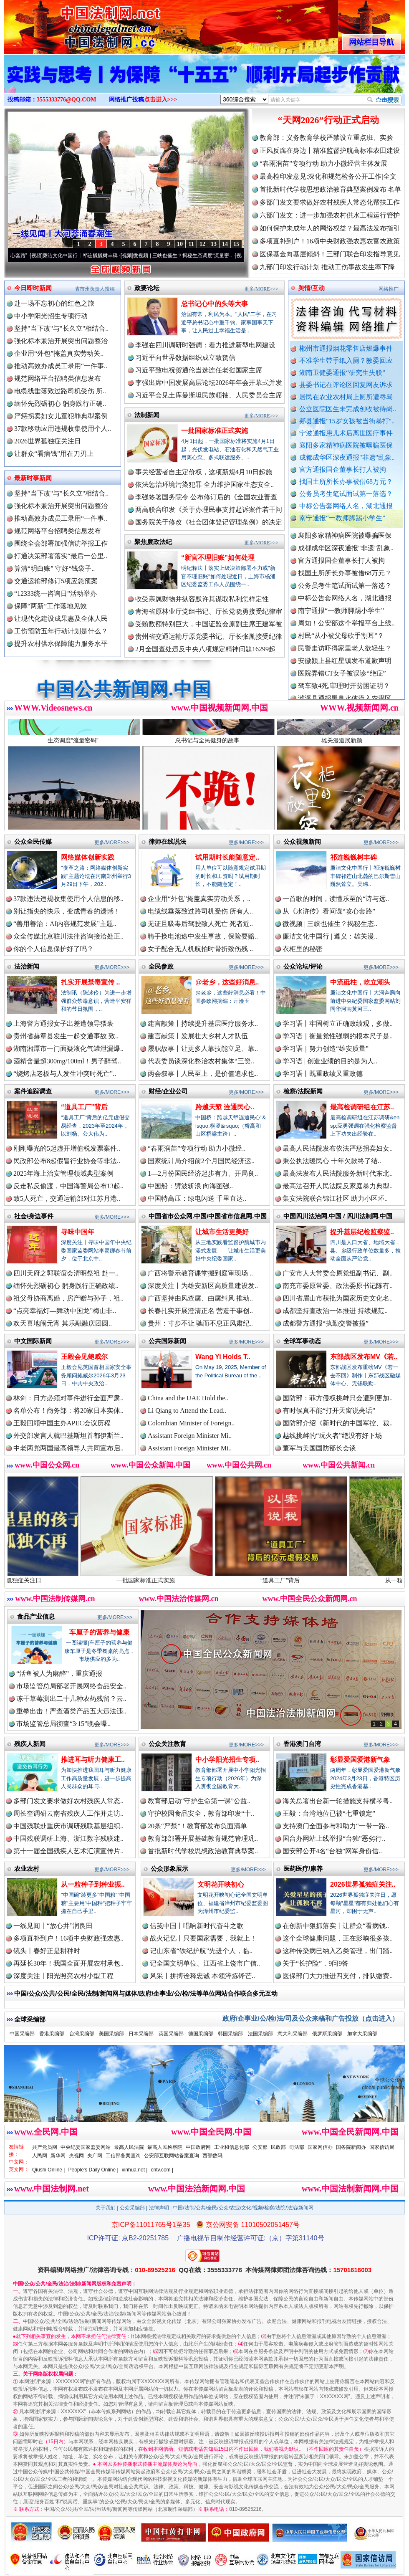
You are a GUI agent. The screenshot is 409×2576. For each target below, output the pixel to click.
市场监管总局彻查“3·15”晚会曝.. (63, 1723)
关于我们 (106, 2208)
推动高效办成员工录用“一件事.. (60, 365)
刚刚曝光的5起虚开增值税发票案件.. (66, 1148)
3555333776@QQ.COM (66, 99)
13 (214, 244)
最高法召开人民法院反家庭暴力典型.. (338, 1185)
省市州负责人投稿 (95, 289)
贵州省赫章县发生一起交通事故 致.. (66, 1036)
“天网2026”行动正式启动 (328, 120)
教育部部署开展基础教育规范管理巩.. (203, 1838)
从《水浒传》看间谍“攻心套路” (329, 911)
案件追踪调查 (33, 1091)
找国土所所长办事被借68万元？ (346, 481)
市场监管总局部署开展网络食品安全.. (71, 1686)
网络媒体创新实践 (87, 857)
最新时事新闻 (33, 477)
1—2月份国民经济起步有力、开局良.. (203, 1173)
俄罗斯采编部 (327, 2034)
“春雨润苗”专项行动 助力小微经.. (196, 1148)
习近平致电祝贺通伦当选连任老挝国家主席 (198, 370)
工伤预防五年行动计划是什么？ (61, 631)
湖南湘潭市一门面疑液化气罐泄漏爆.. (68, 1048)
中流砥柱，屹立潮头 (360, 982)
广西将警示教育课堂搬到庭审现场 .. (200, 1273)
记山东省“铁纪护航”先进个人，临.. (201, 1950)
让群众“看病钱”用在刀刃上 (53, 453)
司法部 (296, 2147)
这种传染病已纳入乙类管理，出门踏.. (338, 1950)
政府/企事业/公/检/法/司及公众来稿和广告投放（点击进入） (310, 2018)
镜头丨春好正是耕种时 (46, 1950)
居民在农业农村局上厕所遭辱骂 (346, 396)
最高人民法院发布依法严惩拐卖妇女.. (338, 1148)
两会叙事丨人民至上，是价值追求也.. (203, 1073)
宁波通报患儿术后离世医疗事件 (346, 433)
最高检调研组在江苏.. (362, 1107)
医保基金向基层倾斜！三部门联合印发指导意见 (330, 254)
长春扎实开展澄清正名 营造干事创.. (200, 1310)
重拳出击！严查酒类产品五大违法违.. (71, 1711)
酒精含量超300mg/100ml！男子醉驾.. (67, 1061)
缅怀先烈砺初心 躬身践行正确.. (60, 403)
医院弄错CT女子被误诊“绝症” (342, 697)
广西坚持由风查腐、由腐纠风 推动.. (200, 1298)
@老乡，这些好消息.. (227, 982)
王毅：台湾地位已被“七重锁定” (329, 1813)
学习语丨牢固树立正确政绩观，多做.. (338, 1023)
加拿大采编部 (362, 2034)
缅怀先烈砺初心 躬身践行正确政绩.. (66, 1285)
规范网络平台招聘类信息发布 (57, 378)
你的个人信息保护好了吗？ (53, 948)
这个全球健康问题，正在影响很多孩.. (338, 1938)
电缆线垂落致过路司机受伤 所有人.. (200, 911)
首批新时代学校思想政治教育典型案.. (203, 1851)
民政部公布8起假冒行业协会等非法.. (66, 1160)
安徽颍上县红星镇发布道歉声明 (344, 684)
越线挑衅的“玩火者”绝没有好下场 (332, 1435)
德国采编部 (200, 2034)
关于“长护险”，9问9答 (315, 1963)
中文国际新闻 (33, 1340)
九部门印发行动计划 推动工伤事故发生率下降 (327, 267)
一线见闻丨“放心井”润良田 (53, 1925)
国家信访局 (381, 2147)
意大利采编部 (293, 2034)
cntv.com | (162, 2170)
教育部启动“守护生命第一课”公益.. (199, 1800)
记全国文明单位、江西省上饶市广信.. (205, 1963)
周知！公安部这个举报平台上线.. (346, 646)
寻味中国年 (77, 1231)
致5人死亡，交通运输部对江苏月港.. (66, 1198)
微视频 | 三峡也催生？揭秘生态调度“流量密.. (218, 255)
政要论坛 (146, 287)
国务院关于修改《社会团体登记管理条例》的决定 (208, 522)
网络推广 (389, 289)
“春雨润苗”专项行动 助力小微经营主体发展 (323, 163)
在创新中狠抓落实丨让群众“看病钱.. (336, 1925)
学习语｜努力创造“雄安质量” (326, 1048)
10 (180, 244)
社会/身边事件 (33, 1216)
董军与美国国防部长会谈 (319, 1448)
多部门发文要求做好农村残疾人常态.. (68, 1800)
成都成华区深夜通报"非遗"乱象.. (347, 457)
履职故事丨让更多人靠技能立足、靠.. (203, 1048)
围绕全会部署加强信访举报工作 (61, 543)
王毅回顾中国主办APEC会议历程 (62, 1423)
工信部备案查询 (123, 2155)
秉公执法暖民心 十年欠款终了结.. (332, 1160)
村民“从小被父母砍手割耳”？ (341, 659)
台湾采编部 (81, 2034)
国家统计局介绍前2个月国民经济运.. (201, 1160)
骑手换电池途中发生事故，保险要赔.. (203, 936)
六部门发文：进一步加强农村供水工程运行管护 (330, 215)
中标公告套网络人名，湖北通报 (346, 505)
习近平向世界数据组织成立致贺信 (185, 357)
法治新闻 (26, 966)
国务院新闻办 (351, 2147)
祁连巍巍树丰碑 (353, 857)
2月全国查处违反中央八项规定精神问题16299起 (205, 649)
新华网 (58, 2155)
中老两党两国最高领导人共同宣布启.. (68, 1448)
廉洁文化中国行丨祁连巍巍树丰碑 (116, 255)
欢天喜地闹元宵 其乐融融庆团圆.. (62, 1323)
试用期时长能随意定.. (227, 857)
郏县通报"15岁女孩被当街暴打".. (347, 421)
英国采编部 (171, 2034)
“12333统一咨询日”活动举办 (55, 593)
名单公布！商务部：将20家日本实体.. (68, 1410)
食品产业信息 (36, 1616)
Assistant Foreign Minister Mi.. (190, 1435)
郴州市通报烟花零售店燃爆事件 (346, 348)
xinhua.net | (135, 2170)
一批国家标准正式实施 (214, 430)
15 (236, 244)
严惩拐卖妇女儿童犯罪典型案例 (61, 416)
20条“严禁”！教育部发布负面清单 (197, 1826)
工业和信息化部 (231, 2147)
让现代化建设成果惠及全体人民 (61, 618)
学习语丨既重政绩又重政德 (323, 1073)
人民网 (39, 2155)
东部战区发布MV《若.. (363, 1356)
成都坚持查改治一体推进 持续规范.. (335, 1310)
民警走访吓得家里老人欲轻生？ (344, 672)
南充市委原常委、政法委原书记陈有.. (338, 1285)
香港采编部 (51, 2034)
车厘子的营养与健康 (99, 1632)
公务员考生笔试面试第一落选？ (346, 493)
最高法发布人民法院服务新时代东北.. (338, 1173)
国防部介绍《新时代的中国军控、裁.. (338, 1423)
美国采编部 (111, 2034)
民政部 (278, 2147)
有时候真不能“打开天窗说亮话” (329, 1410)
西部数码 (212, 2155)
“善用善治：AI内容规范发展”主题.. (64, 923)
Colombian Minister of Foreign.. (191, 1423)
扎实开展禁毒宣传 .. (90, 982)
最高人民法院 (129, 2147)
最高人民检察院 (164, 2147)
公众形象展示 (169, 1868)
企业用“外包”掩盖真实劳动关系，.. (199, 898)
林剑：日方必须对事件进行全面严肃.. (68, 1398)
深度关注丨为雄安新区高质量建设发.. (203, 1285)
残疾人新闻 (29, 1743)
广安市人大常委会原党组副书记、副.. (338, 1273)
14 (225, 244)
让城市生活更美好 (222, 1231)
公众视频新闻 (302, 841)
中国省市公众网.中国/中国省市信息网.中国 (208, 1216)
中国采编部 (22, 2034)
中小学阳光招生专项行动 (51, 315)
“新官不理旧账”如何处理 (218, 557)
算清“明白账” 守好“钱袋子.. (54, 568)
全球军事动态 (302, 1340)
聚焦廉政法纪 (153, 541)
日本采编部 (141, 2034)
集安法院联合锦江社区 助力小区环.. (335, 1198)
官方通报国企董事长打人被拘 (342, 469)
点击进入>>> (160, 99)
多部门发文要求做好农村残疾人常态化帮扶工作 (330, 202)
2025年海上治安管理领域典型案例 (63, 1173)
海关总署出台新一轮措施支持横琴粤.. (338, 1800)
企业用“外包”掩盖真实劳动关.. (59, 353)
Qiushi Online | (48, 2170)
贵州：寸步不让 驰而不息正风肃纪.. (200, 1323)
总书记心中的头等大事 (214, 303)
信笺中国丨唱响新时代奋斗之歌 (196, 1925)
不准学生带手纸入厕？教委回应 (346, 360)
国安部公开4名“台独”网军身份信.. (332, 1851)
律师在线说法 (167, 841)
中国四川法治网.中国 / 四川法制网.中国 (337, 1216)
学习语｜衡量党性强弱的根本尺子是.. (338, 1036)
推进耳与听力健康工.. (93, 1759)
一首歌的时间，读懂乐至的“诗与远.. (336, 898)
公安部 (260, 2147)
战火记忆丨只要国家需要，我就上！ (203, 1938)
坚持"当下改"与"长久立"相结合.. (61, 328)
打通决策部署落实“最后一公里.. (60, 555)
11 (191, 244)
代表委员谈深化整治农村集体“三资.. (201, 1061)
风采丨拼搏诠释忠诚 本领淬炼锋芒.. (202, 1975)
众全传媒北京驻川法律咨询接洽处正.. (68, 936)
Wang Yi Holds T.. (222, 1356)
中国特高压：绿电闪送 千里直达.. (197, 1198)
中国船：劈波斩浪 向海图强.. (190, 1185)
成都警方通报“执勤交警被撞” (326, 1323)
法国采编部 (260, 2034)
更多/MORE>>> (261, 289)
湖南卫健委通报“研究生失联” (342, 372)
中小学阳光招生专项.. (227, 1759)
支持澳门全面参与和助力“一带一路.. (336, 1826)
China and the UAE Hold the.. (188, 1398)
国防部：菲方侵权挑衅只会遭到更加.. (338, 1398)
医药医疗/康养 (303, 1868)
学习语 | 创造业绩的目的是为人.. (330, 1061)
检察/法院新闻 (303, 1091)
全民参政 (161, 966)
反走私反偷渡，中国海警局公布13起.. (68, 1185)
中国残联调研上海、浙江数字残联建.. (68, 1838)
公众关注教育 (167, 1743)
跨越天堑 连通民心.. (224, 1107)
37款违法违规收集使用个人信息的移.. (68, 898)
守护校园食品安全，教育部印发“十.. (201, 1813)
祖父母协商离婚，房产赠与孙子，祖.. (68, 1298)
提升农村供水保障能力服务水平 (61, 643)
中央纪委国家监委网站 (86, 2147)
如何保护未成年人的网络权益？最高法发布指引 (330, 228)
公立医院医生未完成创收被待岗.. (347, 408)
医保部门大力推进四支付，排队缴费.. (338, 1975)
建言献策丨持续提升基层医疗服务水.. (203, 1023)
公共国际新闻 (167, 1340)
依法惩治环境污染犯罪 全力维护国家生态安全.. (204, 484)
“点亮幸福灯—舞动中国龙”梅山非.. (64, 1310)
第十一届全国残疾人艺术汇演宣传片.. (68, 1851)
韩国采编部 (230, 2034)
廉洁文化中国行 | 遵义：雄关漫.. (330, 936)
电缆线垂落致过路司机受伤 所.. (60, 391)
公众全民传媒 (33, 841)
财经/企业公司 (168, 1091)
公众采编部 (132, 2208)
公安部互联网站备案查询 (171, 2155)
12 (202, 244)
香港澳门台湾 (302, 1743)
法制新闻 (146, 414)
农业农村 (26, 1868)
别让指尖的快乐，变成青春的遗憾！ (66, 911)
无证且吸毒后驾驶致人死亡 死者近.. (200, 923)
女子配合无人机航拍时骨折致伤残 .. (200, 948)
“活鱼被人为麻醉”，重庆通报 (59, 1673)
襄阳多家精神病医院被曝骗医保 (346, 445)
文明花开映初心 (220, 1884)
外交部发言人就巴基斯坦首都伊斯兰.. (68, 1435)
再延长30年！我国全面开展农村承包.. (68, 1963)
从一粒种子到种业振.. (93, 1884)
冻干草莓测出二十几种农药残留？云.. (71, 1698)
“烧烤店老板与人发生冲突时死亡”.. (64, 1073)
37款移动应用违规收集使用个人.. (62, 428)
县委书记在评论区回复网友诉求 (346, 384)
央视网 (76, 2155)
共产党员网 (44, 2147)
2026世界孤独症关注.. (362, 1884)
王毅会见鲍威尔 (84, 1356)
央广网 (94, 2155)
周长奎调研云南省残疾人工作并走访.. (68, 1813)
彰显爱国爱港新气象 (360, 1759)
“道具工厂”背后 (84, 1107)
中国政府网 (198, 2147)
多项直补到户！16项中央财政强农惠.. (68, 1938)
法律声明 (159, 2208)
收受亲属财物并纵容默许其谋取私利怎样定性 (202, 598)
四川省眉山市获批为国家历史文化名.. (338, 1298)
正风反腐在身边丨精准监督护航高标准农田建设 (330, 150)
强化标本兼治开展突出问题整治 (61, 340)
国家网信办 (320, 2147)
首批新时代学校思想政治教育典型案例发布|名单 (330, 189)
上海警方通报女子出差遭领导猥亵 (63, 1023)
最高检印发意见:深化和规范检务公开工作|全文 (328, 176)
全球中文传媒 (73, 24)
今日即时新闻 (33, 287)
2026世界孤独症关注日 (47, 441)
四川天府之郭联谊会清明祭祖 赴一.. (66, 1273)
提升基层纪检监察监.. (362, 1231)
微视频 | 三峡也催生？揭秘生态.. (330, 923)
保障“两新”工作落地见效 (50, 606)
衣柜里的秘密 (303, 948)
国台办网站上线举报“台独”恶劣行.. (334, 1838)
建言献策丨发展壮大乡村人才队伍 (198, 1036)
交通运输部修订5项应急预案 (56, 581)
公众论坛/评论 (303, 966)
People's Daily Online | (93, 2170)
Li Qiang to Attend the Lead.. (187, 1410)
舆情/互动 (311, 287)
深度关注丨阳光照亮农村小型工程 (63, 1975)
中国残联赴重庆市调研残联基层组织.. (68, 1826)
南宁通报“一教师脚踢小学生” (342, 517)
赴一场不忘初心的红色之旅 (54, 303)
